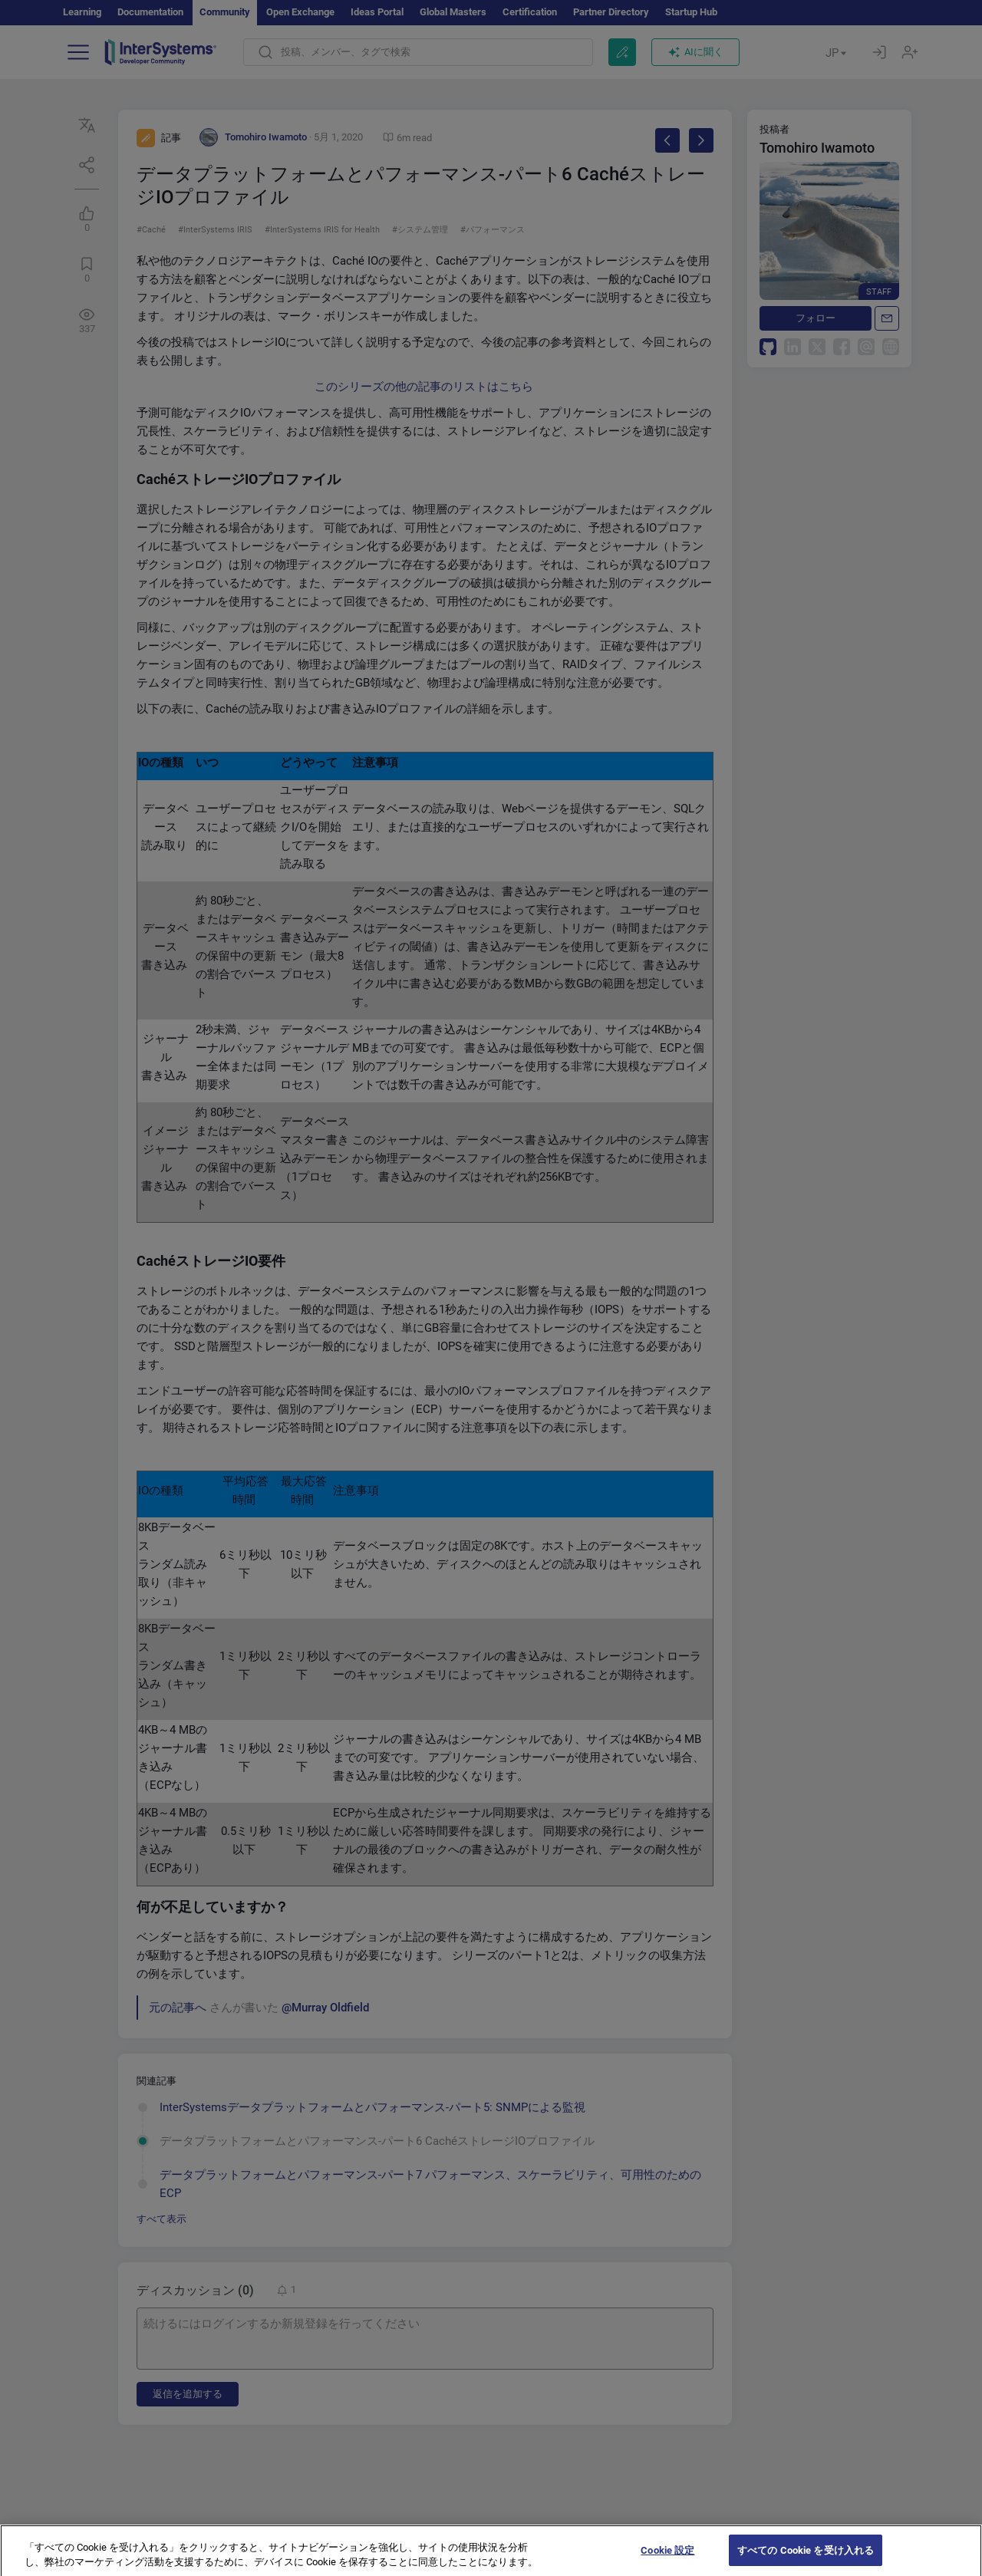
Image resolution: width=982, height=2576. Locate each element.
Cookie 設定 (667, 2560)
